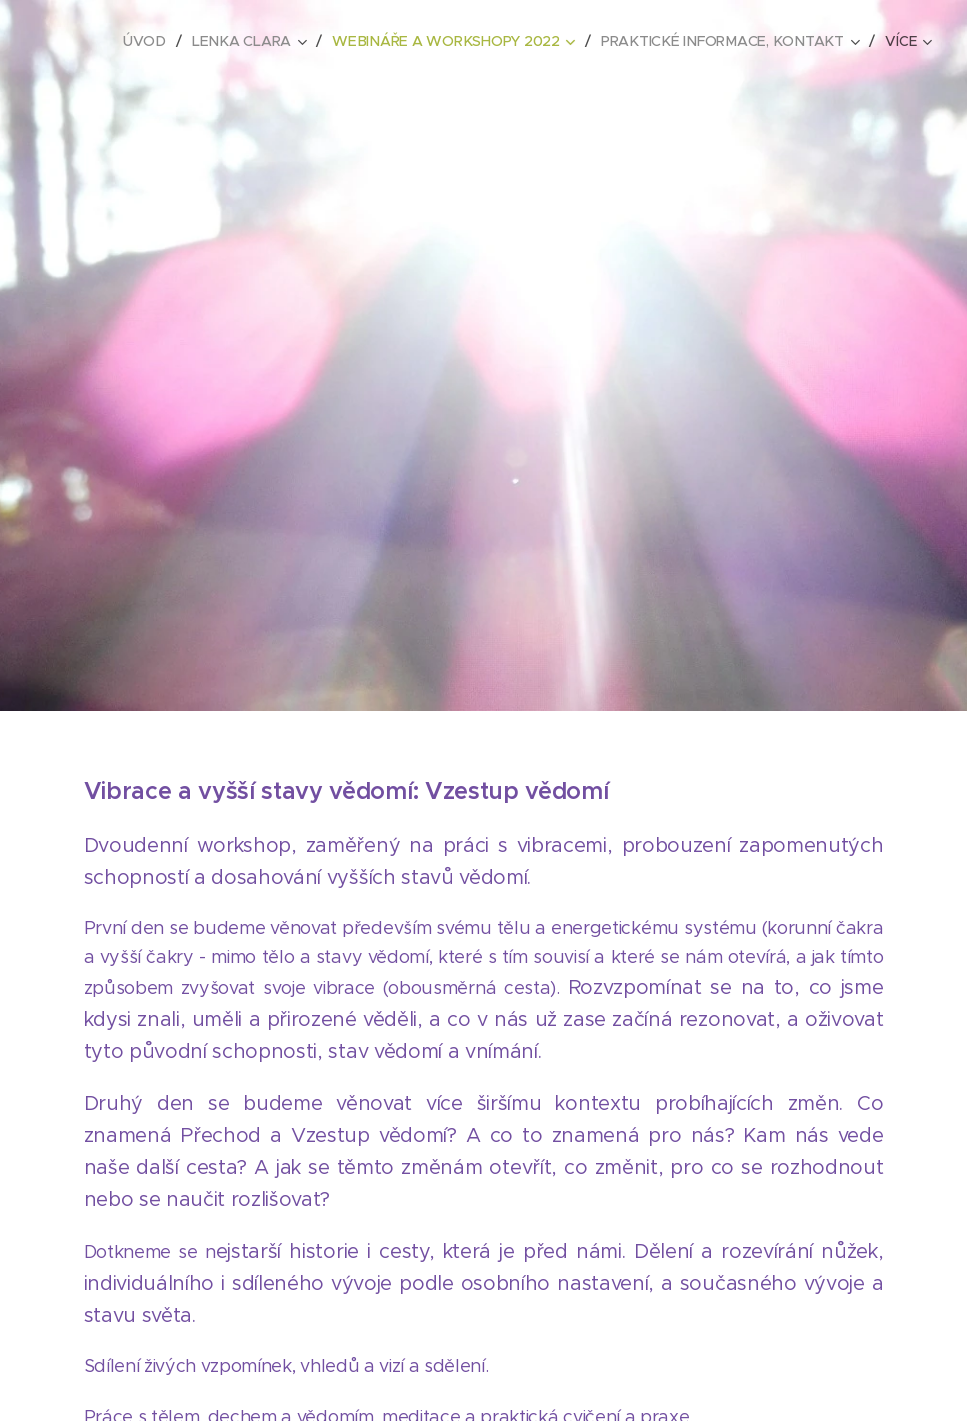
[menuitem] (153, 41)
